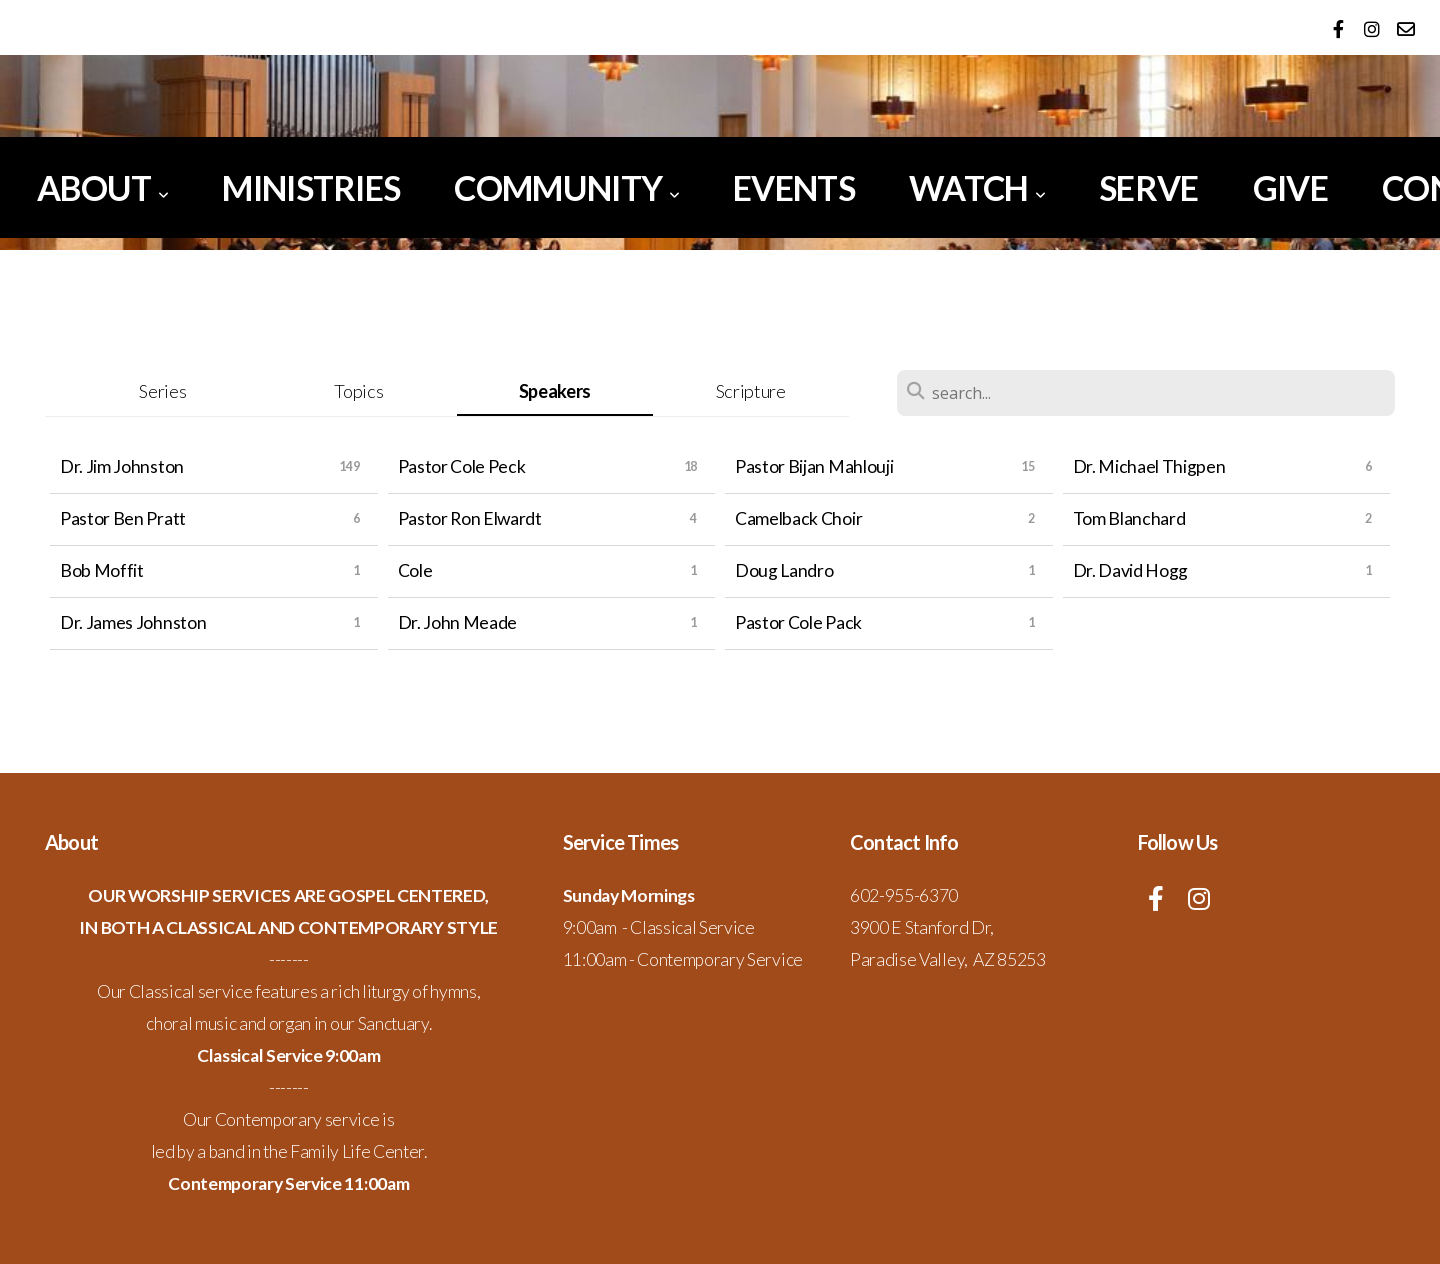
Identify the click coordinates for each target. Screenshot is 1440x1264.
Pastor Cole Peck (462, 466)
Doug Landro (784, 570)
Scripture (751, 391)
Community (566, 187)
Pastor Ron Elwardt (470, 518)
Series (162, 391)
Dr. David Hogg (1131, 570)
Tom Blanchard (1129, 518)
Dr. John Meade (458, 622)
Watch (977, 187)
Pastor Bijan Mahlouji (814, 466)
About (102, 187)
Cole (415, 570)
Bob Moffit (102, 570)
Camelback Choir (798, 518)
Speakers (555, 391)
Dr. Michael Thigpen (1149, 466)
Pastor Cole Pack (798, 622)
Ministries (311, 187)
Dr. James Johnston (133, 622)
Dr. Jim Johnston (122, 466)
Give (1290, 187)
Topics (358, 391)
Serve (1149, 187)
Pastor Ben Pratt (123, 518)
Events (794, 187)
